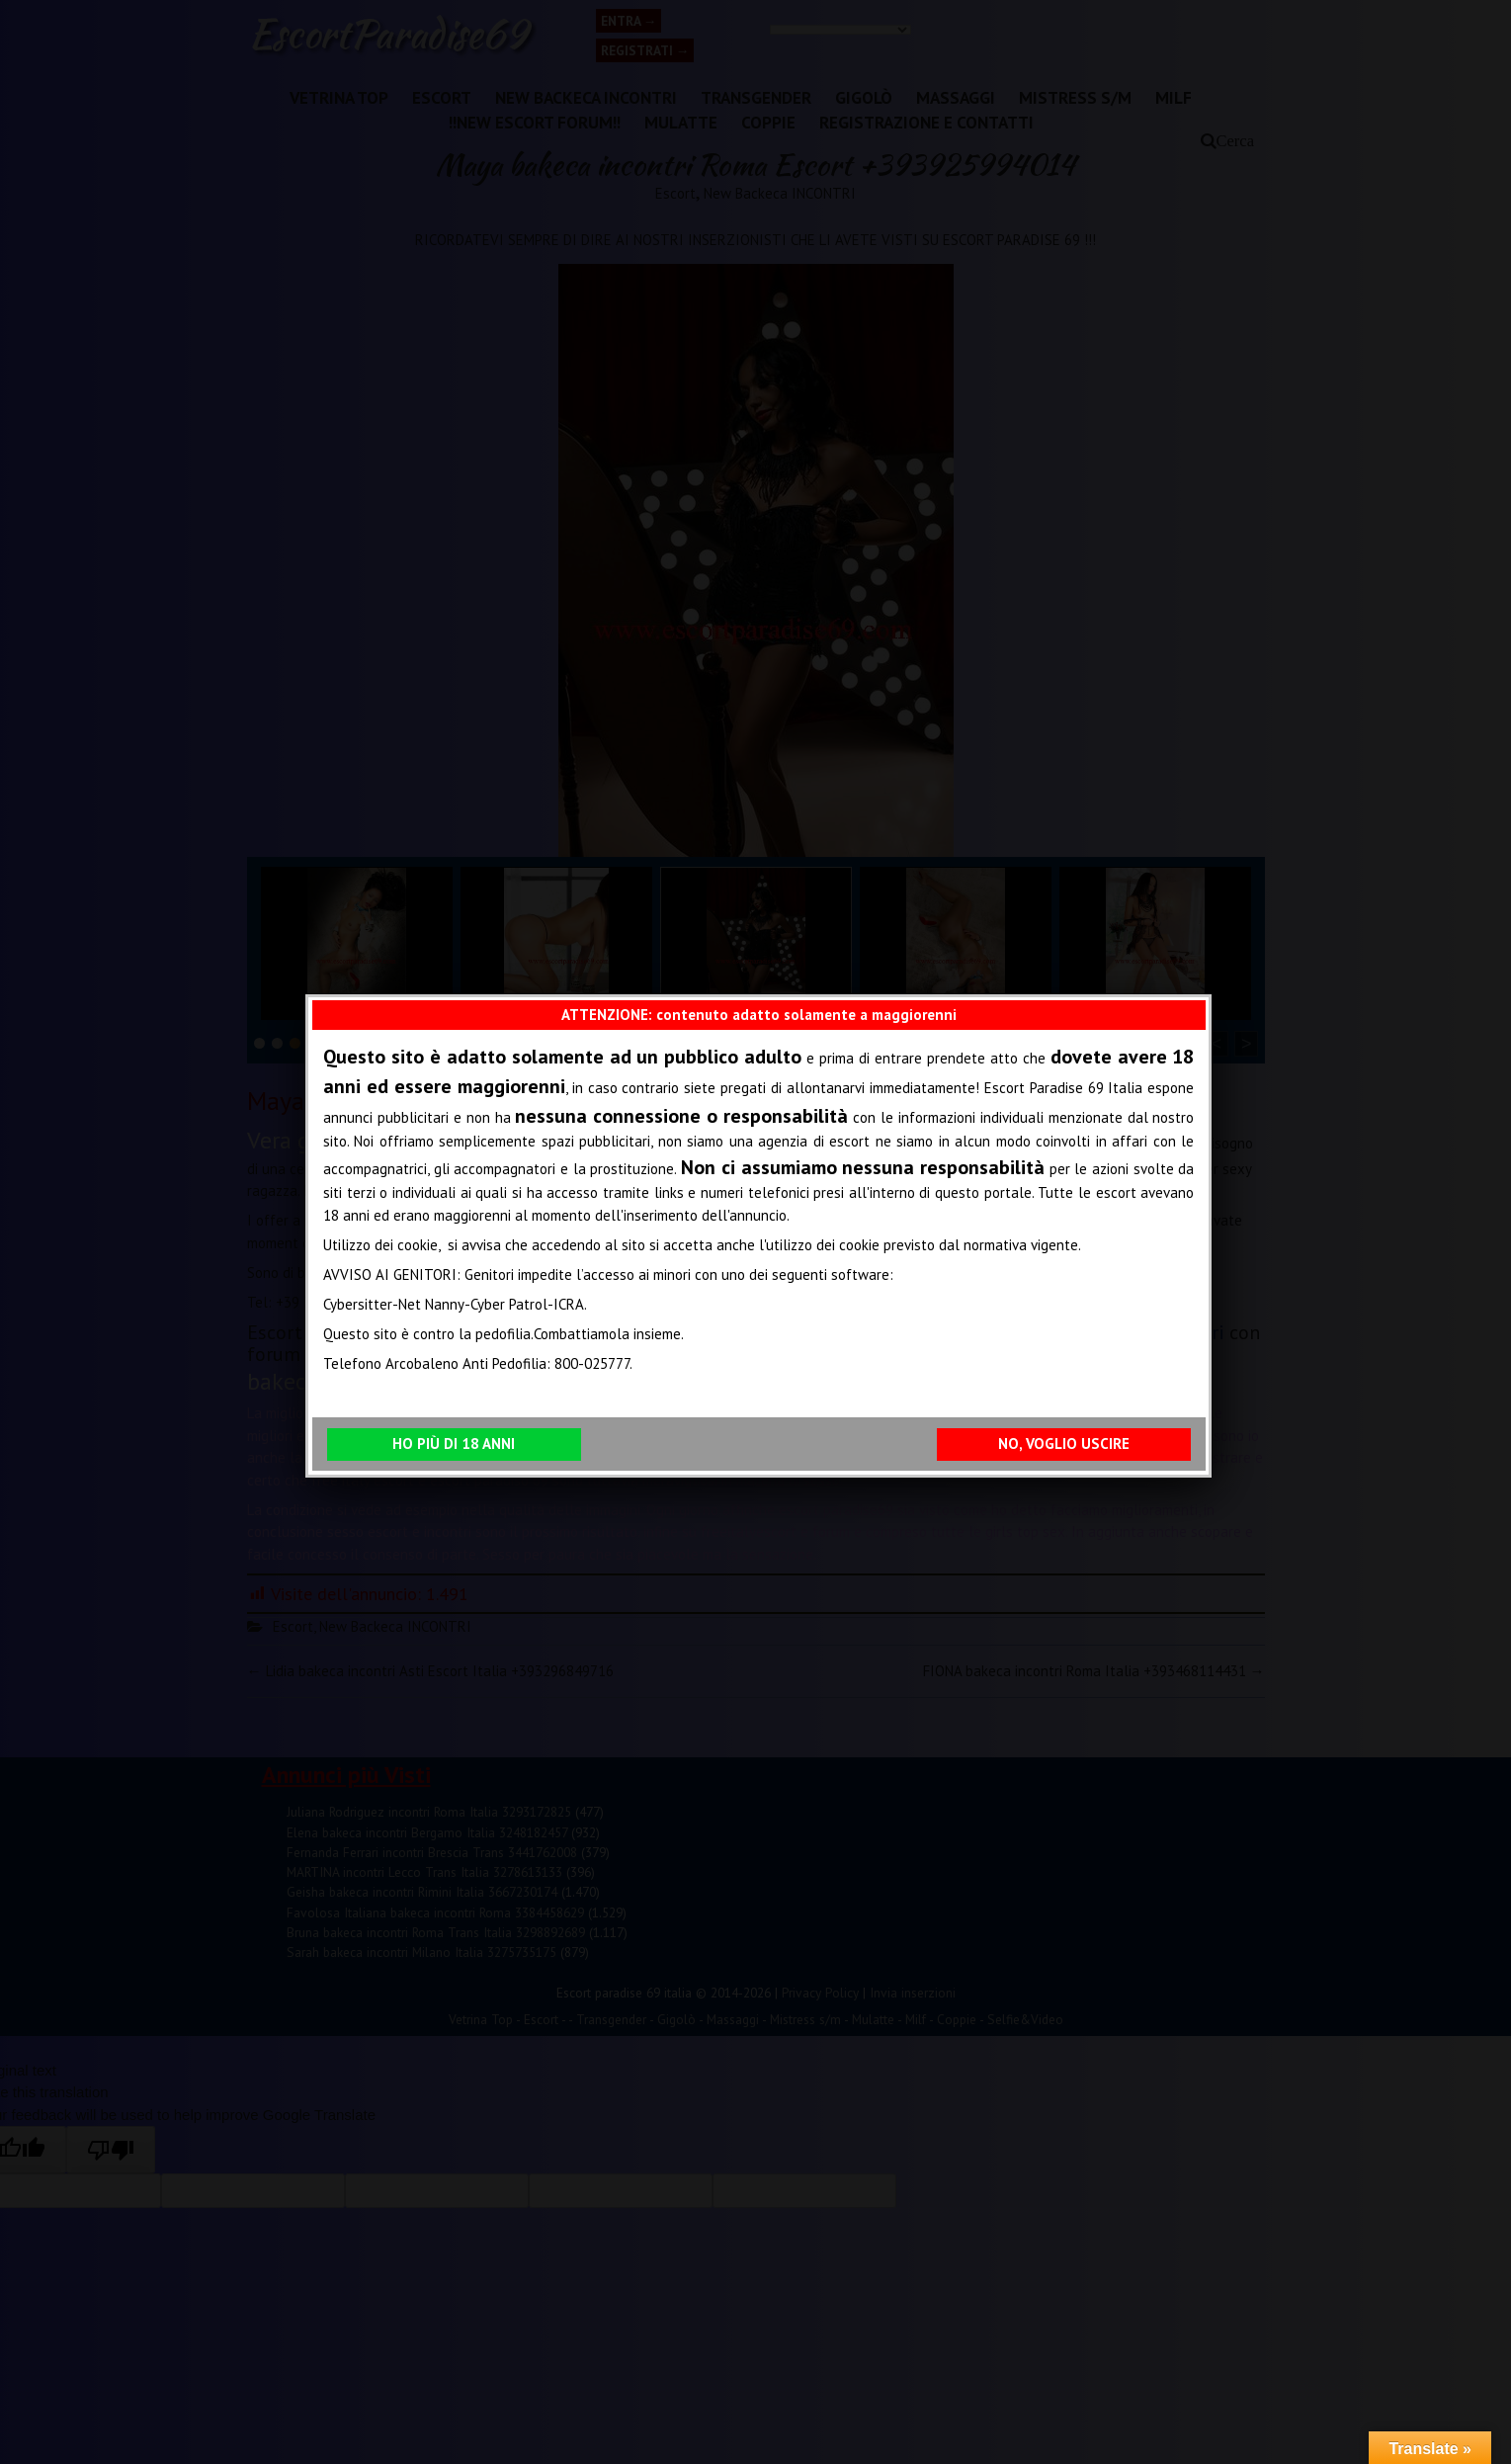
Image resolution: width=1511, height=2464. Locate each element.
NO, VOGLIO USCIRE (1064, 566)
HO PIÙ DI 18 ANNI (453, 566)
